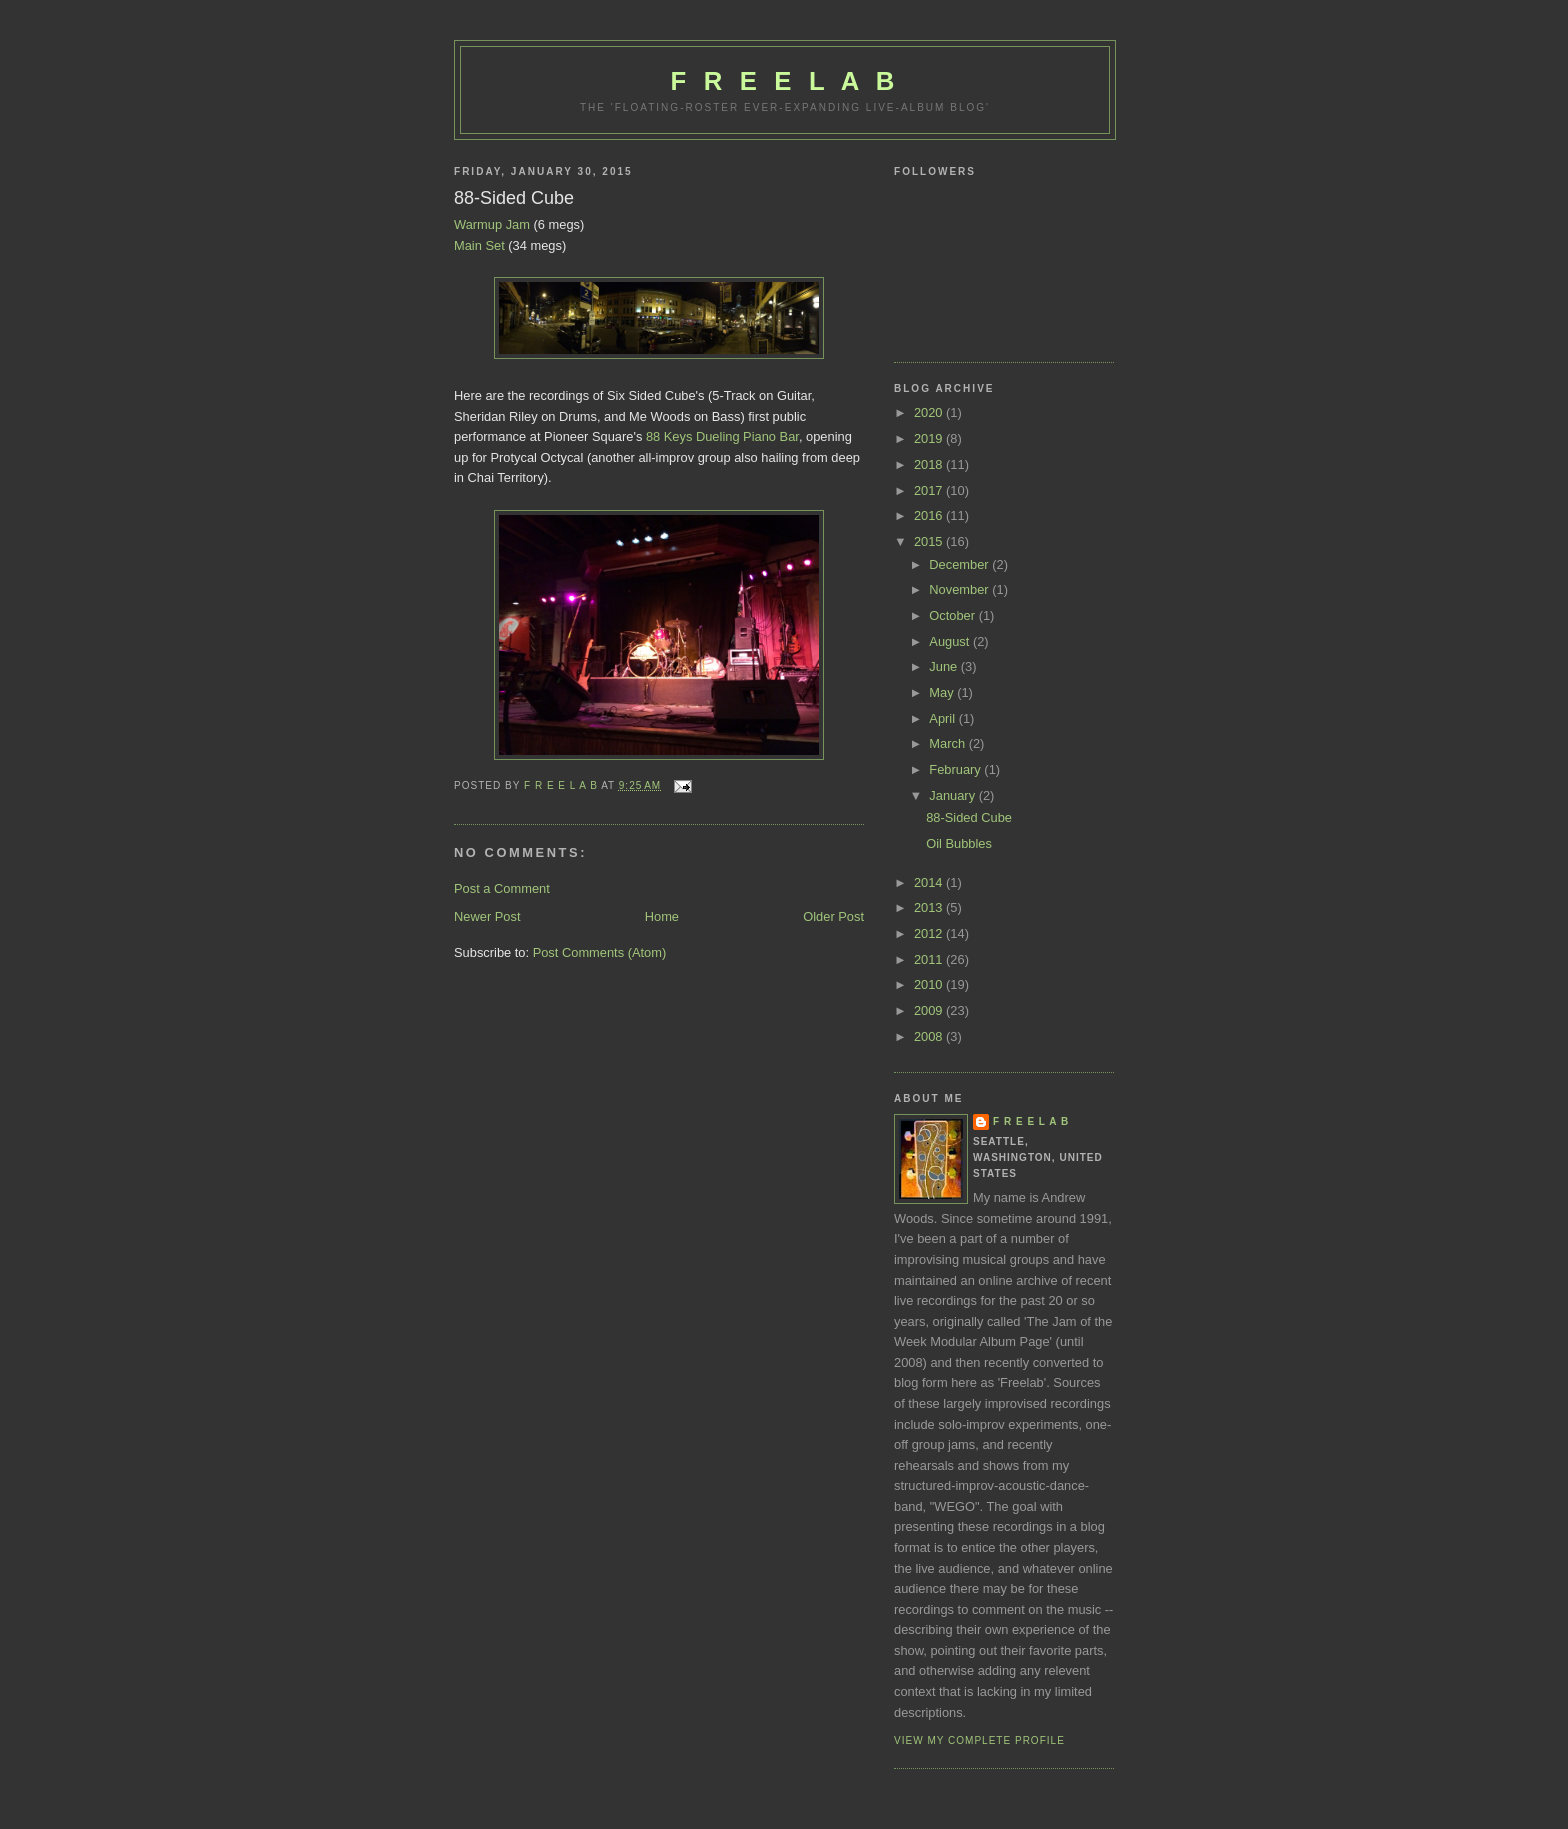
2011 (930, 959)
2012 (930, 933)
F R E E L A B (785, 81)
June (944, 666)
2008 (930, 1036)
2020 (930, 412)
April (943, 718)
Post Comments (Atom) (600, 952)
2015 (930, 541)
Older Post (833, 916)
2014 (930, 882)
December (960, 564)
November (960, 589)
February (956, 769)
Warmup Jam (492, 224)
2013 (930, 907)
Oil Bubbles (959, 843)
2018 (930, 464)
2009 (930, 1010)
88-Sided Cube (969, 817)
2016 (930, 515)
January (953, 795)
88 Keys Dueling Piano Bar (722, 436)
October (953, 615)
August (951, 641)
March (948, 743)
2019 (930, 438)
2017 (930, 490)
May (943, 692)
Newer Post (487, 916)
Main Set (479, 245)
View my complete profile (979, 1740)
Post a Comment (502, 888)
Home (662, 916)
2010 (930, 984)
